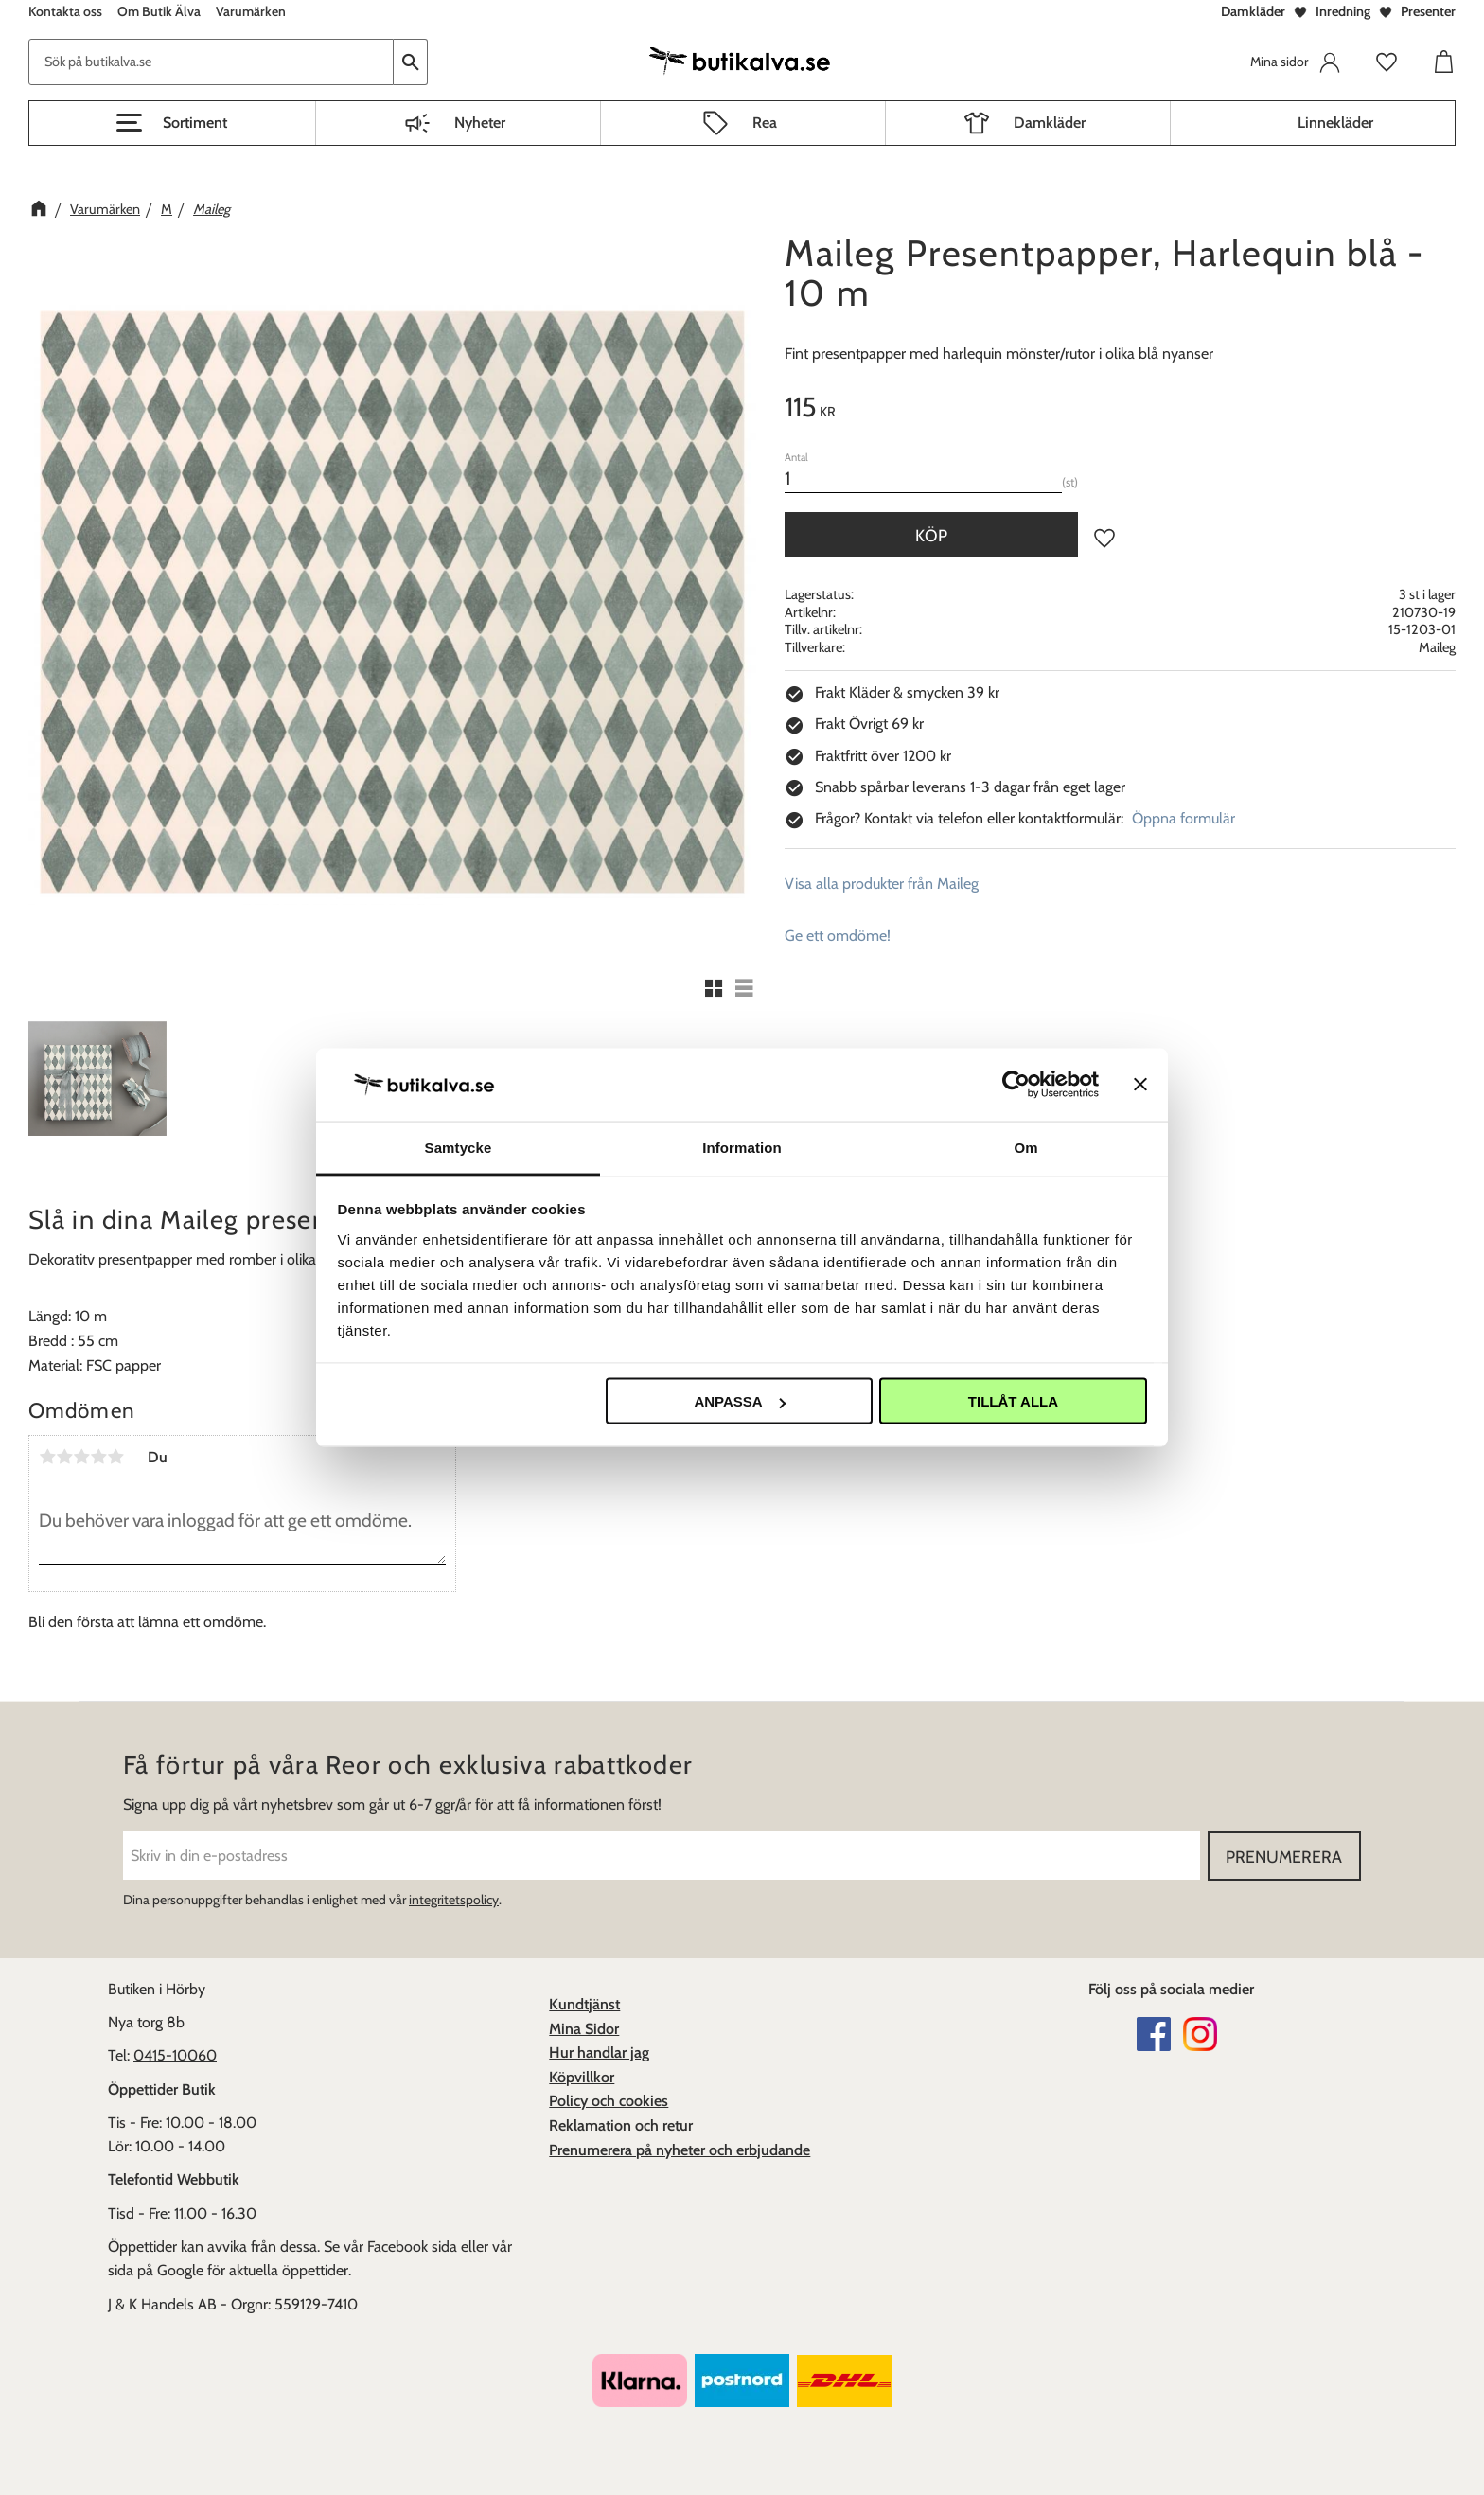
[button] (172, 123)
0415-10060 (175, 2055)
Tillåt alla (1013, 1401)
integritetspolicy (454, 1899)
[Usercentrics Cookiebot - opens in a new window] (1016, 1085)
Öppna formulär (1183, 818)
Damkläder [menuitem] (1050, 123)
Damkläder (1253, 11)
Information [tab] (742, 1147)
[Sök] (411, 62)
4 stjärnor (98, 1456)
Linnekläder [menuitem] (1335, 123)
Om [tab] (1025, 1147)
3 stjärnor (81, 1456)
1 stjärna (47, 1456)
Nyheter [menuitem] (479, 123)
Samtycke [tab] (458, 1147)
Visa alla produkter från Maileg (882, 884)
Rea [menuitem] (764, 123)
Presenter (1428, 11)
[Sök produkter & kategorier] (211, 62)
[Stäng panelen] (1140, 1084)
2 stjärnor (64, 1456)
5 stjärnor (115, 1456)
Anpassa (739, 1401)
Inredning (1343, 11)
